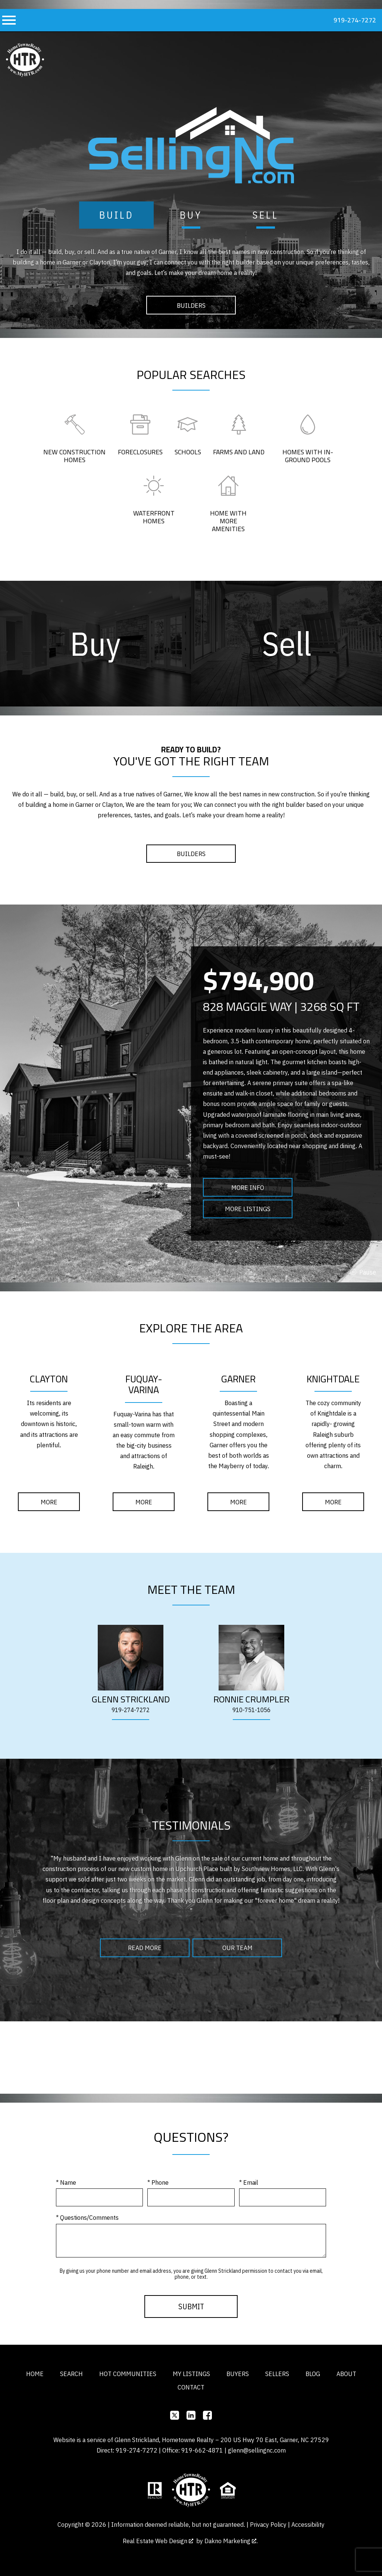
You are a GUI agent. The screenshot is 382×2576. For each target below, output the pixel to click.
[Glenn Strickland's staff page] (131, 1657)
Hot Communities (127, 2373)
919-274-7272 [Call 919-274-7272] (355, 20)
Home (35, 2373)
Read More (145, 1947)
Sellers (277, 2373)
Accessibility (308, 2524)
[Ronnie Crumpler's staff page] (251, 1657)
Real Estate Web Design (158, 2540)
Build (116, 215)
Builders (191, 305)
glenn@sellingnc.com (257, 2450)
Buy (191, 215)
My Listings (191, 2373)
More (49, 1502)
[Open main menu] (9, 20)
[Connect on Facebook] (207, 2415)
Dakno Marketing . (231, 2540)
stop (363, 1272)
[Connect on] (174, 2415)
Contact (191, 2387)
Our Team (237, 1947)
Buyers (237, 2373)
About (346, 2373)
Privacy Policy (268, 2524)
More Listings (247, 1208)
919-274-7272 (131, 1710)
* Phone (158, 2182)
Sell (266, 215)
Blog (313, 2373)
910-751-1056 (251, 1710)
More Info (247, 1187)
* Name (66, 2182)
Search (71, 2373)
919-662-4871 (202, 2450)
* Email (248, 2182)
